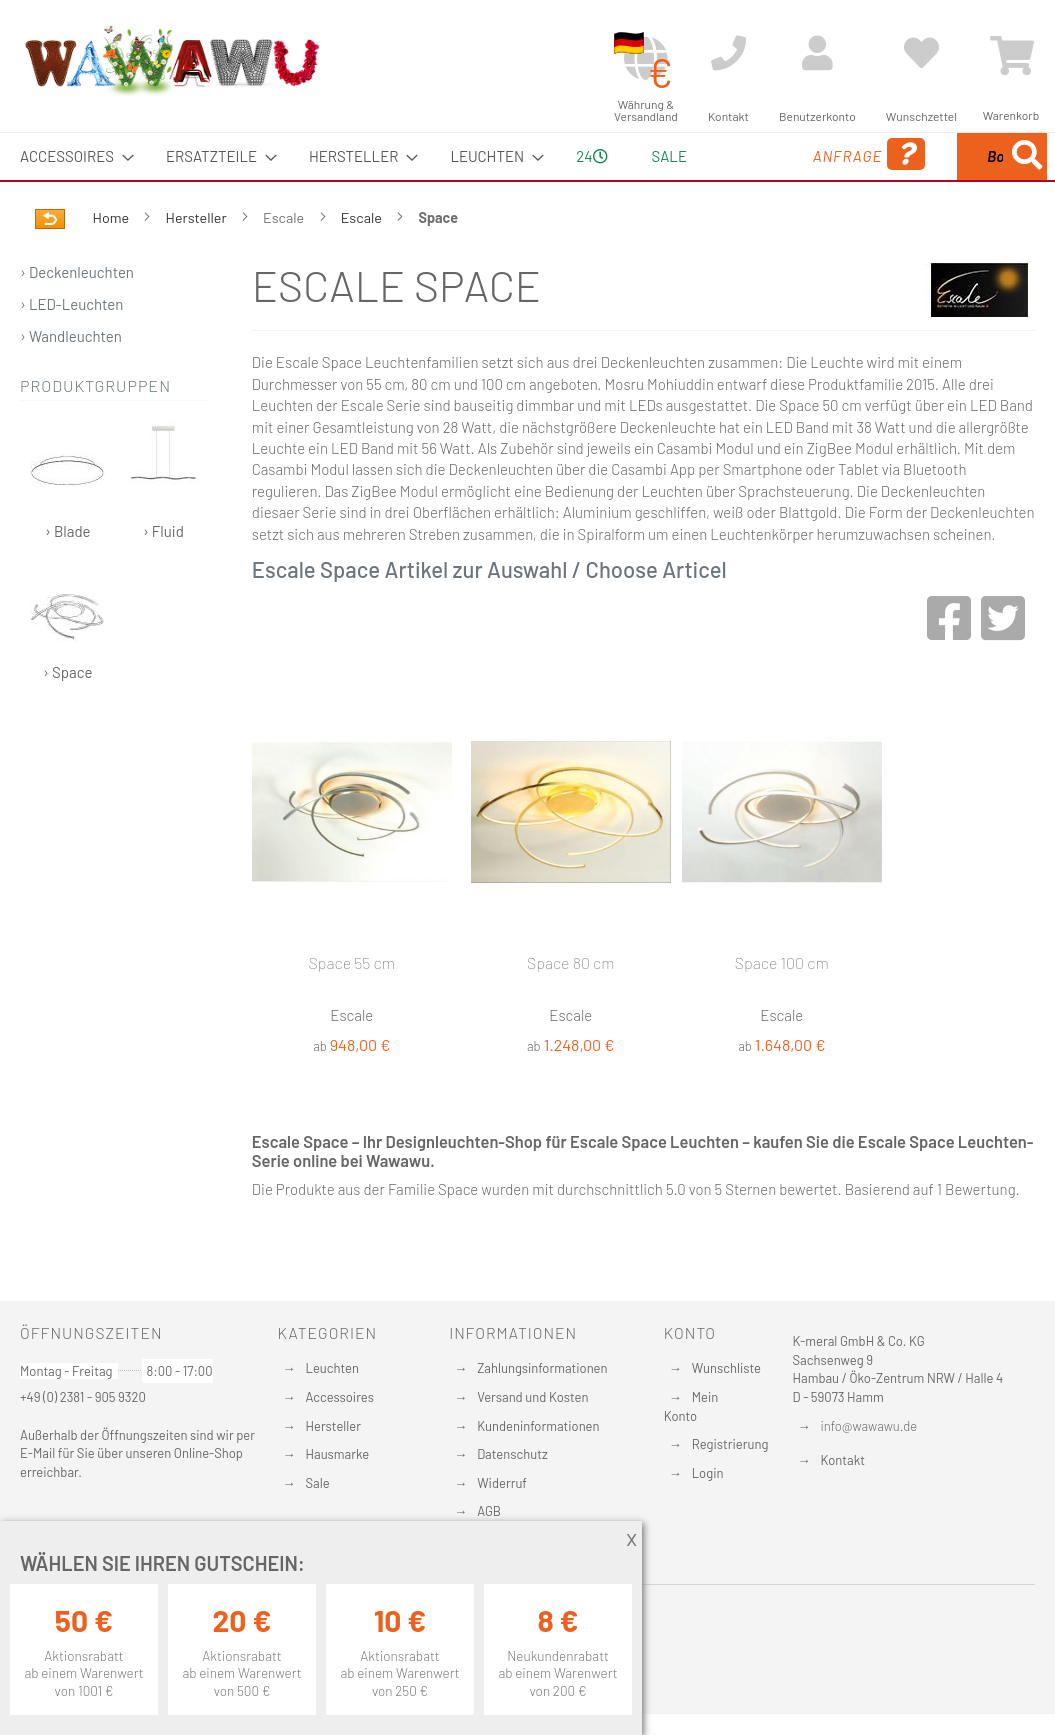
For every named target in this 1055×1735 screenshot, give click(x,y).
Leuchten (333, 1368)
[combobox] (941, 180)
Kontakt (843, 1460)
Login (708, 1473)
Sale (318, 1483)
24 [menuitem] (584, 179)
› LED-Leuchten (71, 351)
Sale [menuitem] (657, 156)
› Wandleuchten (71, 383)
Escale (363, 264)
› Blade (67, 527)
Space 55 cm (352, 1009)
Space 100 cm (782, 1009)
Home (112, 264)
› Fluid (163, 527)
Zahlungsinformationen (542, 1368)
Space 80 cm (571, 1009)
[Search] (854, 249)
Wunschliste (726, 1368)
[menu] (527, 180)
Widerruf (502, 1483)
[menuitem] (71, 156)
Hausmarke (338, 1454)
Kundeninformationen (538, 1426)
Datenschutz (512, 1454)
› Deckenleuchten (77, 319)
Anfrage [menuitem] (754, 182)
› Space (67, 668)
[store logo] (171, 60)
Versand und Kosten (532, 1397)
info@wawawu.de (869, 1426)
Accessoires (340, 1397)
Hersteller (198, 264)
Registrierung (730, 1444)
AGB (489, 1511)
